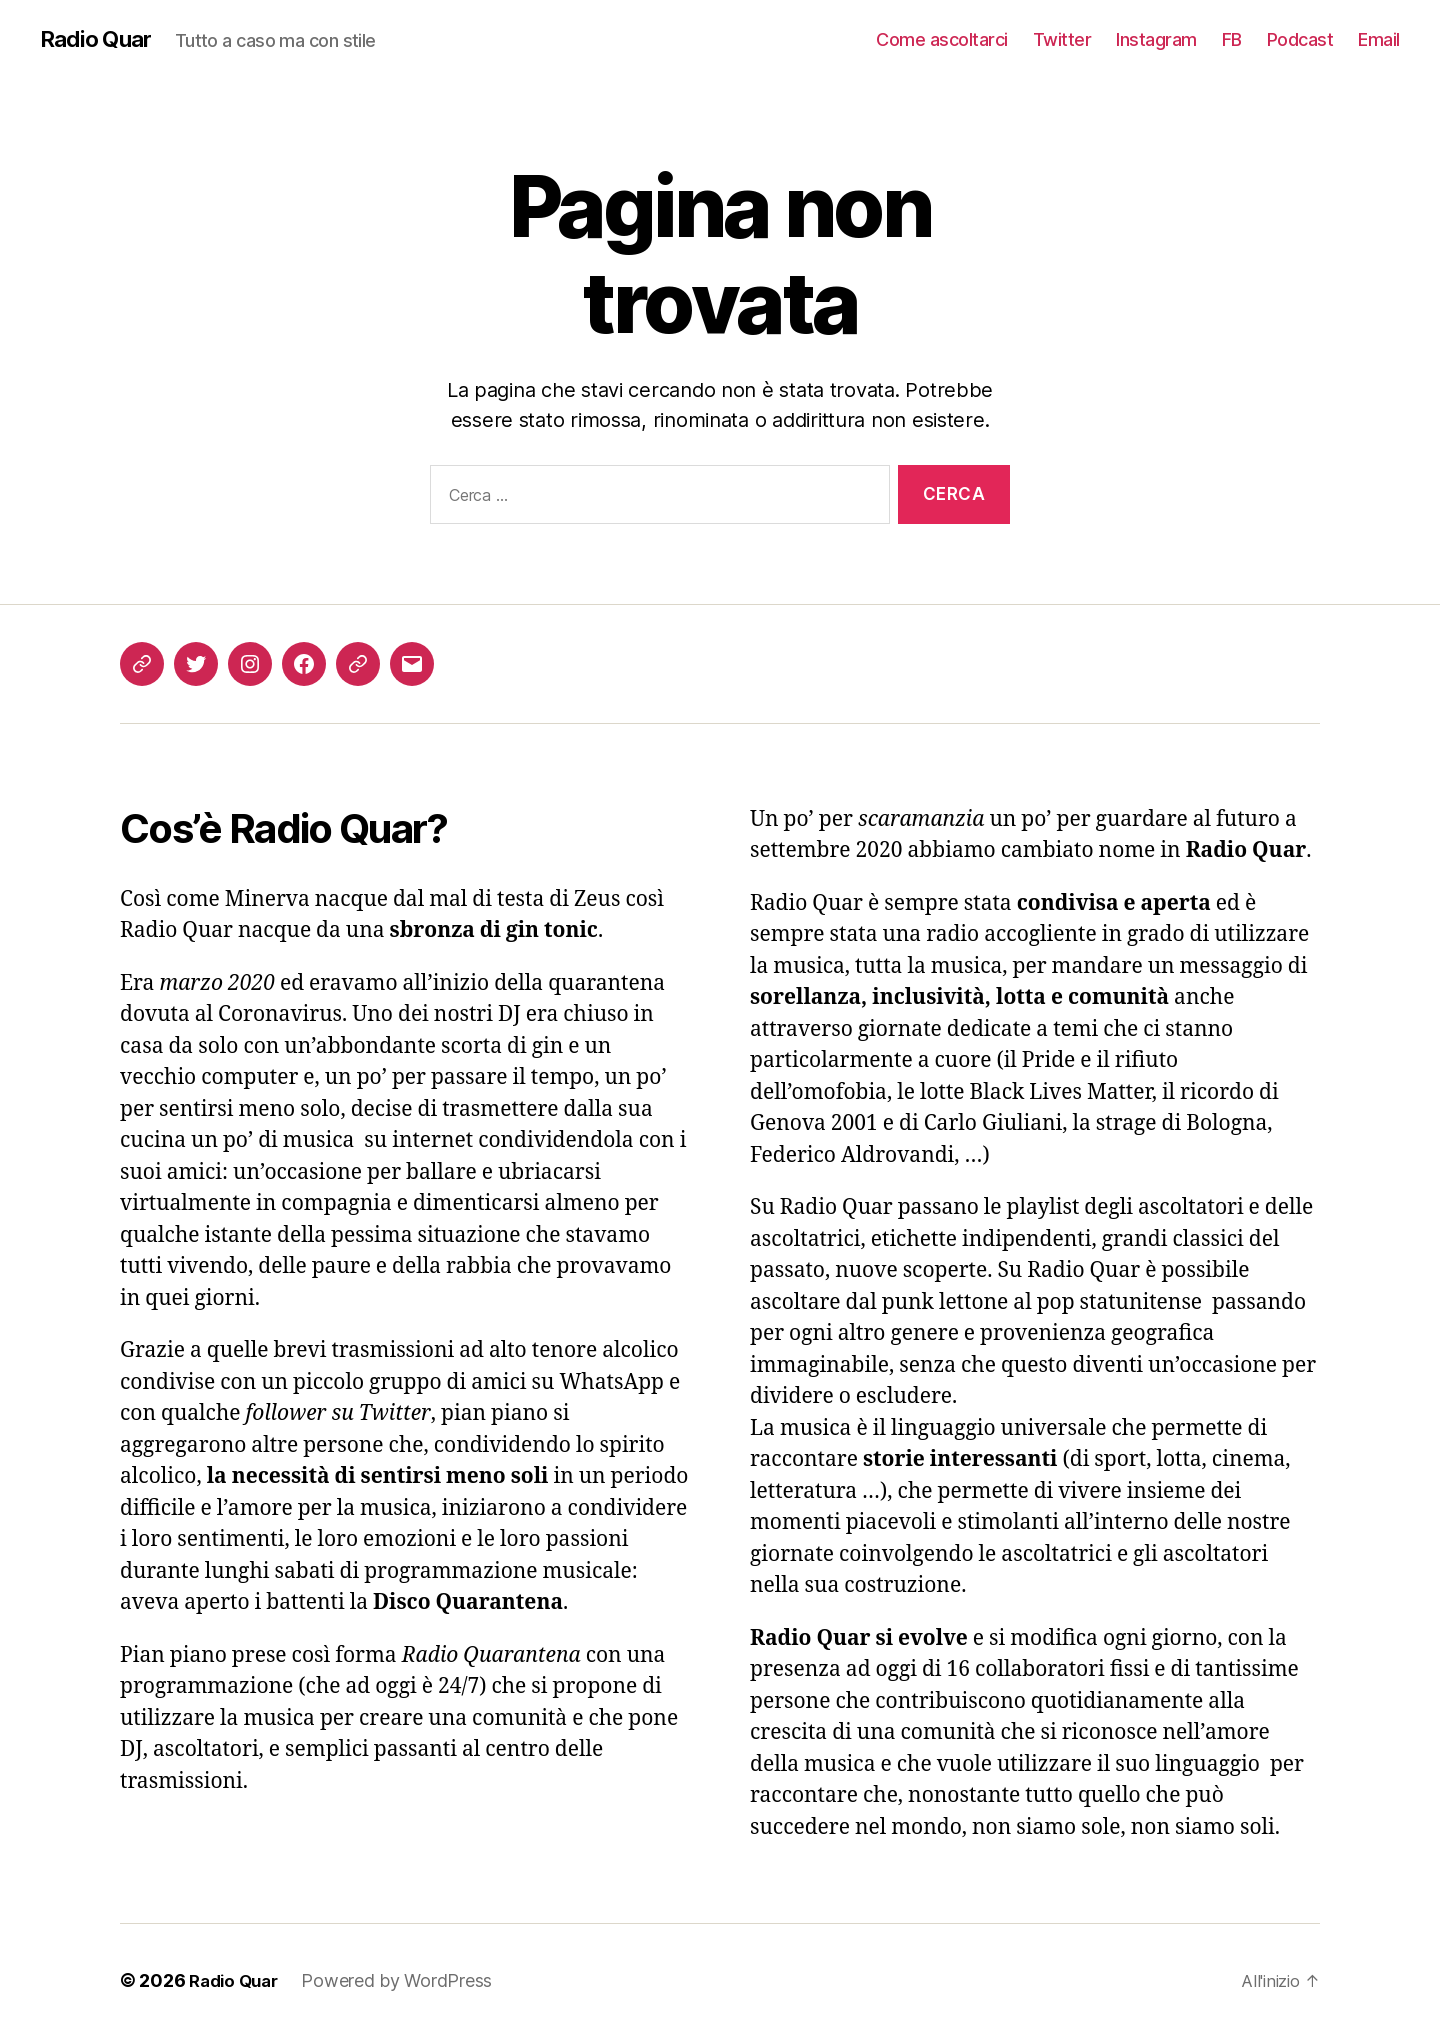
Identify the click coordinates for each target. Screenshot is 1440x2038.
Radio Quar (99, 40)
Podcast (1300, 39)
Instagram (1156, 39)
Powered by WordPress (404, 1981)
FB (1232, 39)
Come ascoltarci (942, 39)
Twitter (1062, 39)
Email (1379, 39)
